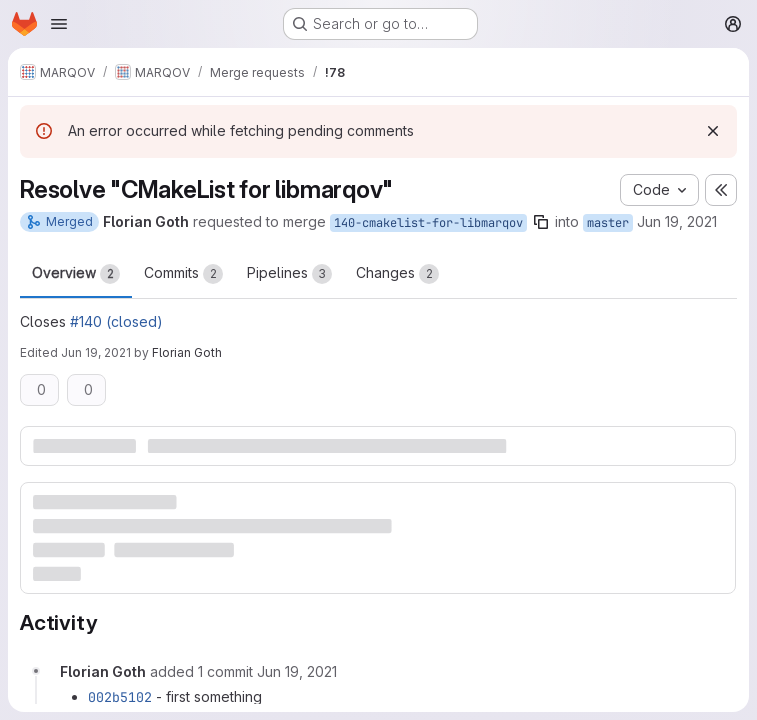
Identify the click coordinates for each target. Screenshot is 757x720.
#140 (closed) (116, 321)
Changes (397, 274)
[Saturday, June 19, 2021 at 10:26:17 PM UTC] (297, 671)
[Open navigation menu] (59, 24)
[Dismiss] (713, 131)
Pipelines (289, 274)
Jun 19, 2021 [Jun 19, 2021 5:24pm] (677, 221)
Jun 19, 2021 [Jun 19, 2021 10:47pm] (96, 352)
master (608, 223)
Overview (76, 274)
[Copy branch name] (541, 222)
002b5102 (120, 697)
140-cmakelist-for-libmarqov (428, 223)
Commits (183, 274)
